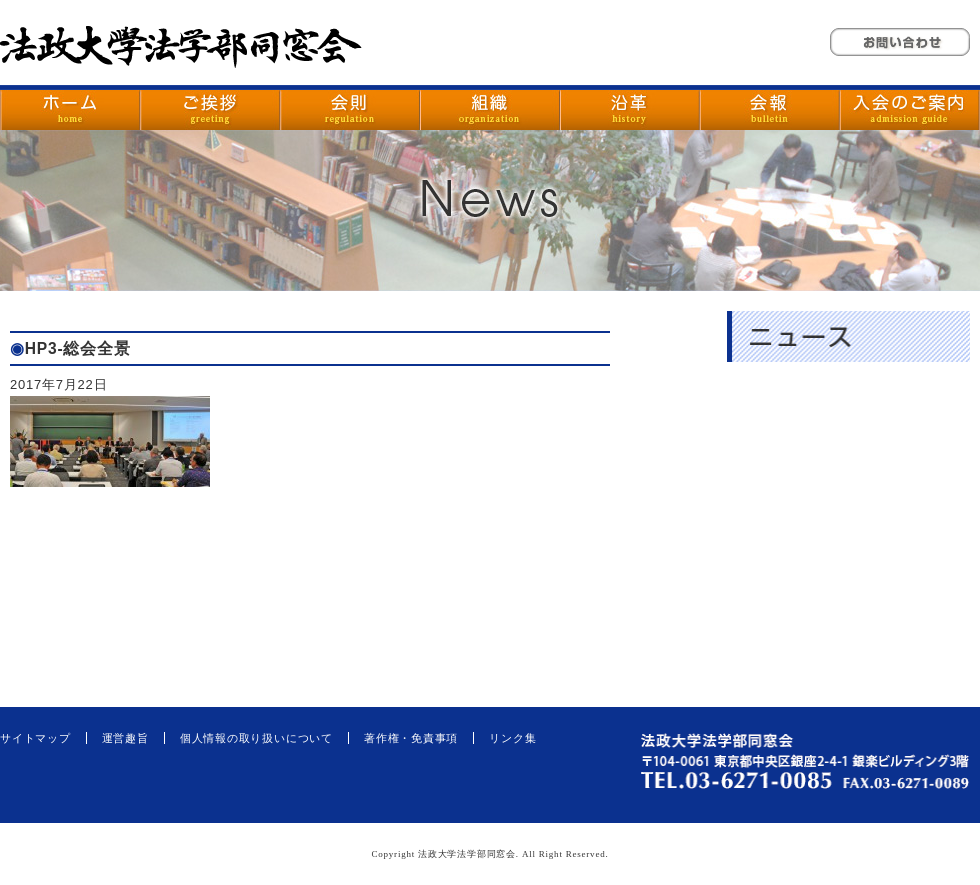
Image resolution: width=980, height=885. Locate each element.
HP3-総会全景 (78, 348)
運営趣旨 (125, 738)
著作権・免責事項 (411, 738)
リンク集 (512, 738)
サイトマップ (35, 738)
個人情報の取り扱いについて (256, 738)
